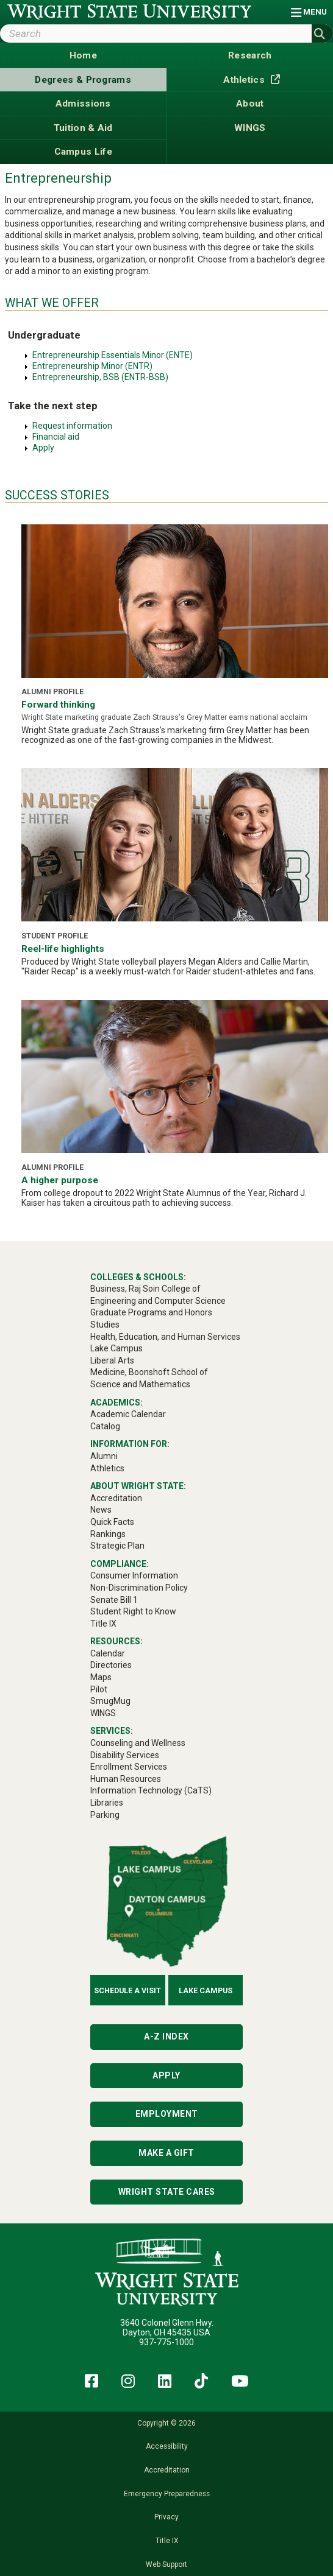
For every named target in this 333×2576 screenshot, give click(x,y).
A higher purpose (59, 1180)
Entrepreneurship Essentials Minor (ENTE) (112, 355)
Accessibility (167, 2446)
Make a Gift (166, 2153)
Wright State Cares (166, 2192)
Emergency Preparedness (167, 2494)
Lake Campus (205, 1990)
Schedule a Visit (127, 1990)
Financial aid (55, 437)
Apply (43, 447)
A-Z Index (166, 2036)
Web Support (166, 2564)
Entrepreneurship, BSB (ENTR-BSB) (100, 377)
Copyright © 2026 (166, 2423)
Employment (166, 2114)
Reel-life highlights (62, 948)
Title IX (167, 2540)
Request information (72, 426)
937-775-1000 (166, 2342)
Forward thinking (58, 704)
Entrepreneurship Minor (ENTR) (92, 366)
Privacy (166, 2517)
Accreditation (167, 2470)
